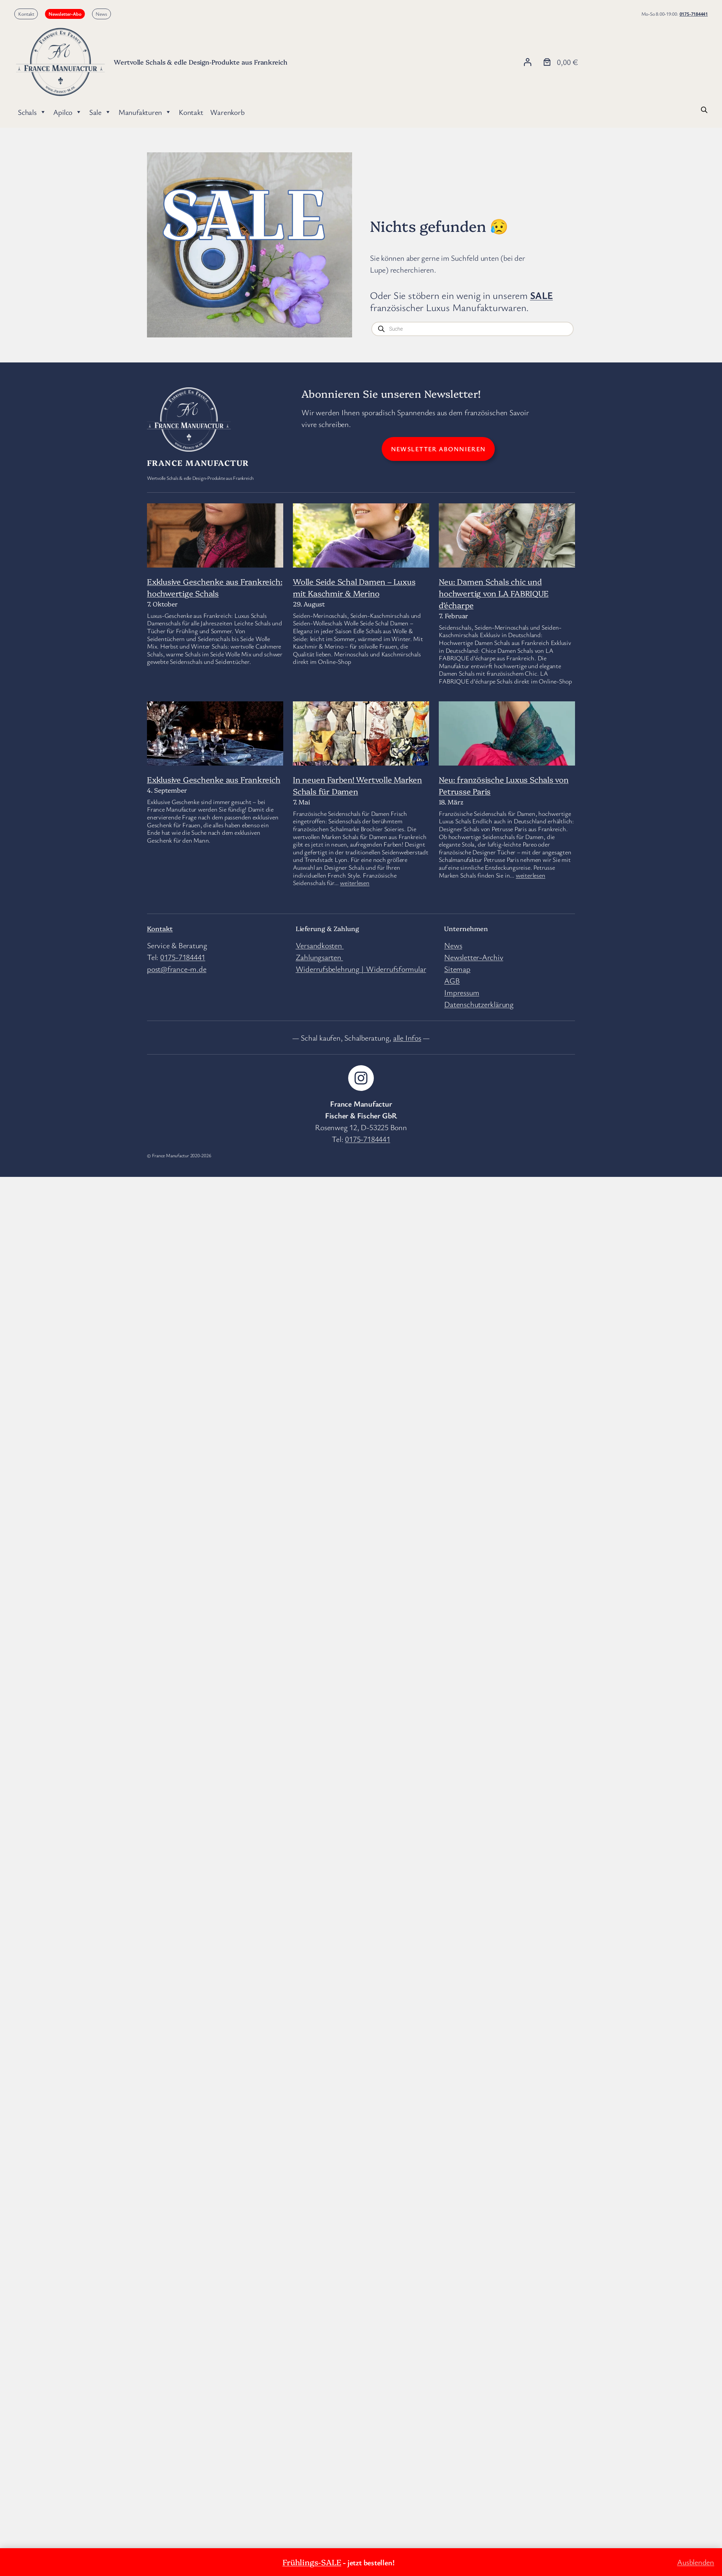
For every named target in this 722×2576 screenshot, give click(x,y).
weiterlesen (355, 882)
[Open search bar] (704, 109)
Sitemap (457, 969)
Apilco (67, 112)
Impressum (461, 992)
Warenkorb (227, 112)
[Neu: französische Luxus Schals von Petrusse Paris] (507, 738)
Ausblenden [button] (695, 2562)
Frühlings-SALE (312, 2561)
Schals (32, 112)
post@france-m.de (176, 969)
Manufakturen (145, 112)
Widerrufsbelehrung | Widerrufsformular (361, 969)
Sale (100, 112)
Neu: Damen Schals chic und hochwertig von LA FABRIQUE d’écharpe (493, 593)
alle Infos (407, 1037)
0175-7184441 (694, 13)
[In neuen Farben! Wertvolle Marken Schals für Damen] (361, 756)
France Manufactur (198, 462)
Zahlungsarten (319, 957)
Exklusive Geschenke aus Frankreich (213, 779)
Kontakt (26, 13)
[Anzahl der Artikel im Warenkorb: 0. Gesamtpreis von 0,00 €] (559, 62)
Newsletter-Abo (65, 13)
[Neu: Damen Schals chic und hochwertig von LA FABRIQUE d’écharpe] (507, 539)
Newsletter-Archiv (473, 957)
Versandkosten (320, 945)
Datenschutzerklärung (479, 1004)
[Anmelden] (527, 62)
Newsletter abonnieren (438, 448)
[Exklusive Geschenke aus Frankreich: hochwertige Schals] (215, 548)
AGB (451, 980)
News (101, 13)
